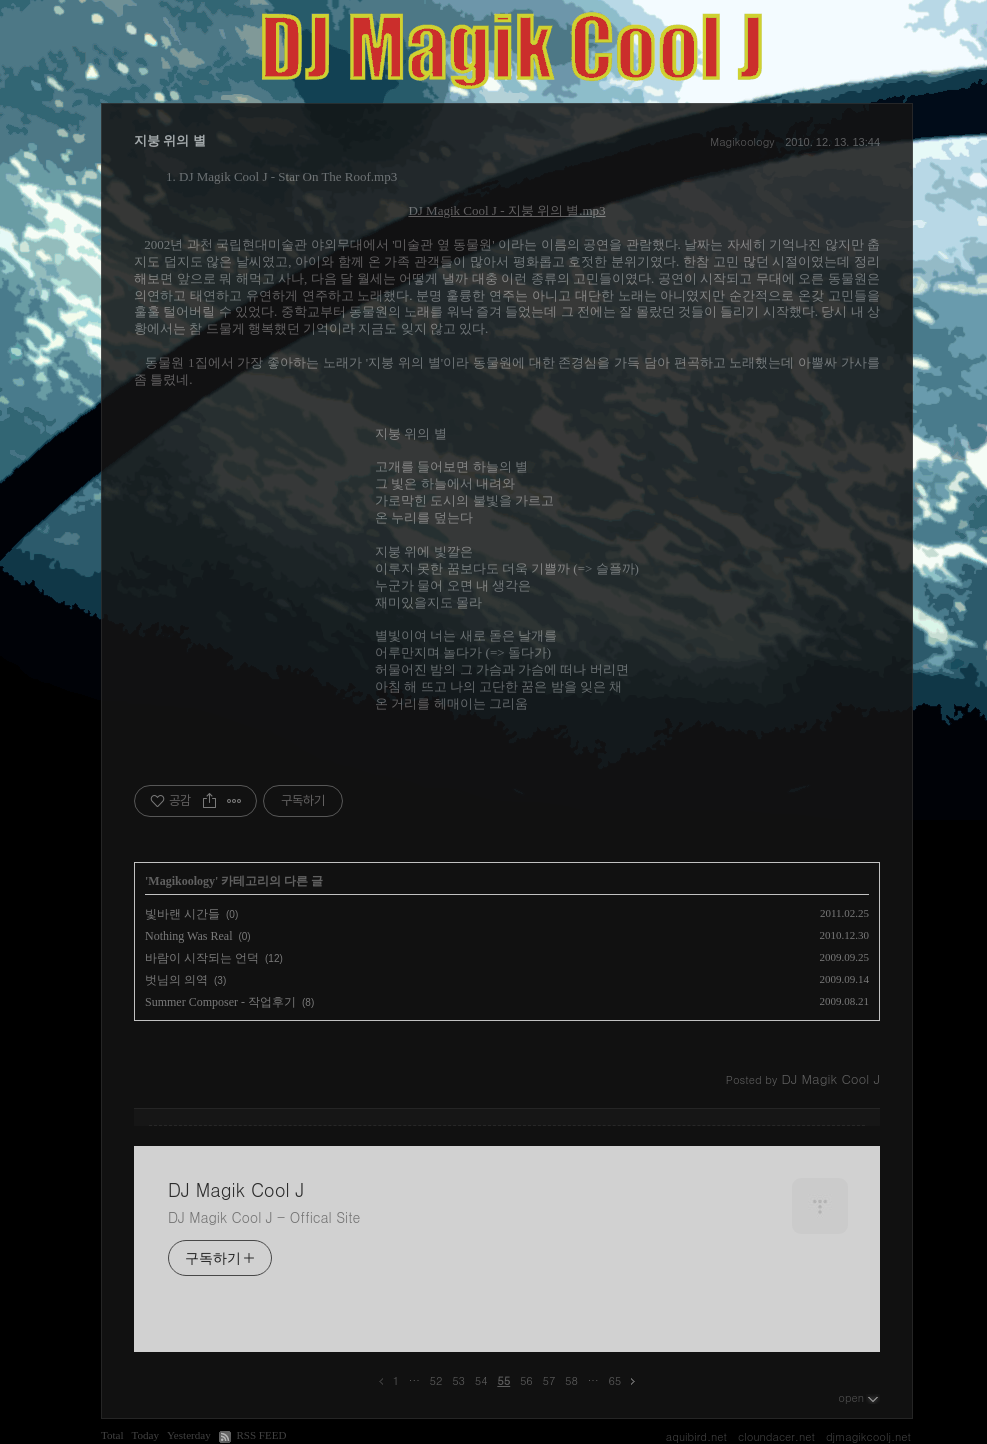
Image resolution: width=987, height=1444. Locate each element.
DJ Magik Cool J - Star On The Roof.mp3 (288, 176)
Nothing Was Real (188, 936)
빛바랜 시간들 (182, 914)
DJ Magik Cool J (236, 1190)
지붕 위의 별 (170, 140)
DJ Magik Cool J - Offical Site (264, 1217)
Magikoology (742, 141)
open (859, 1397)
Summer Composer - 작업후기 (220, 1002)
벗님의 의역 (176, 980)
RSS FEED (261, 1435)
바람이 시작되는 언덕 (202, 958)
